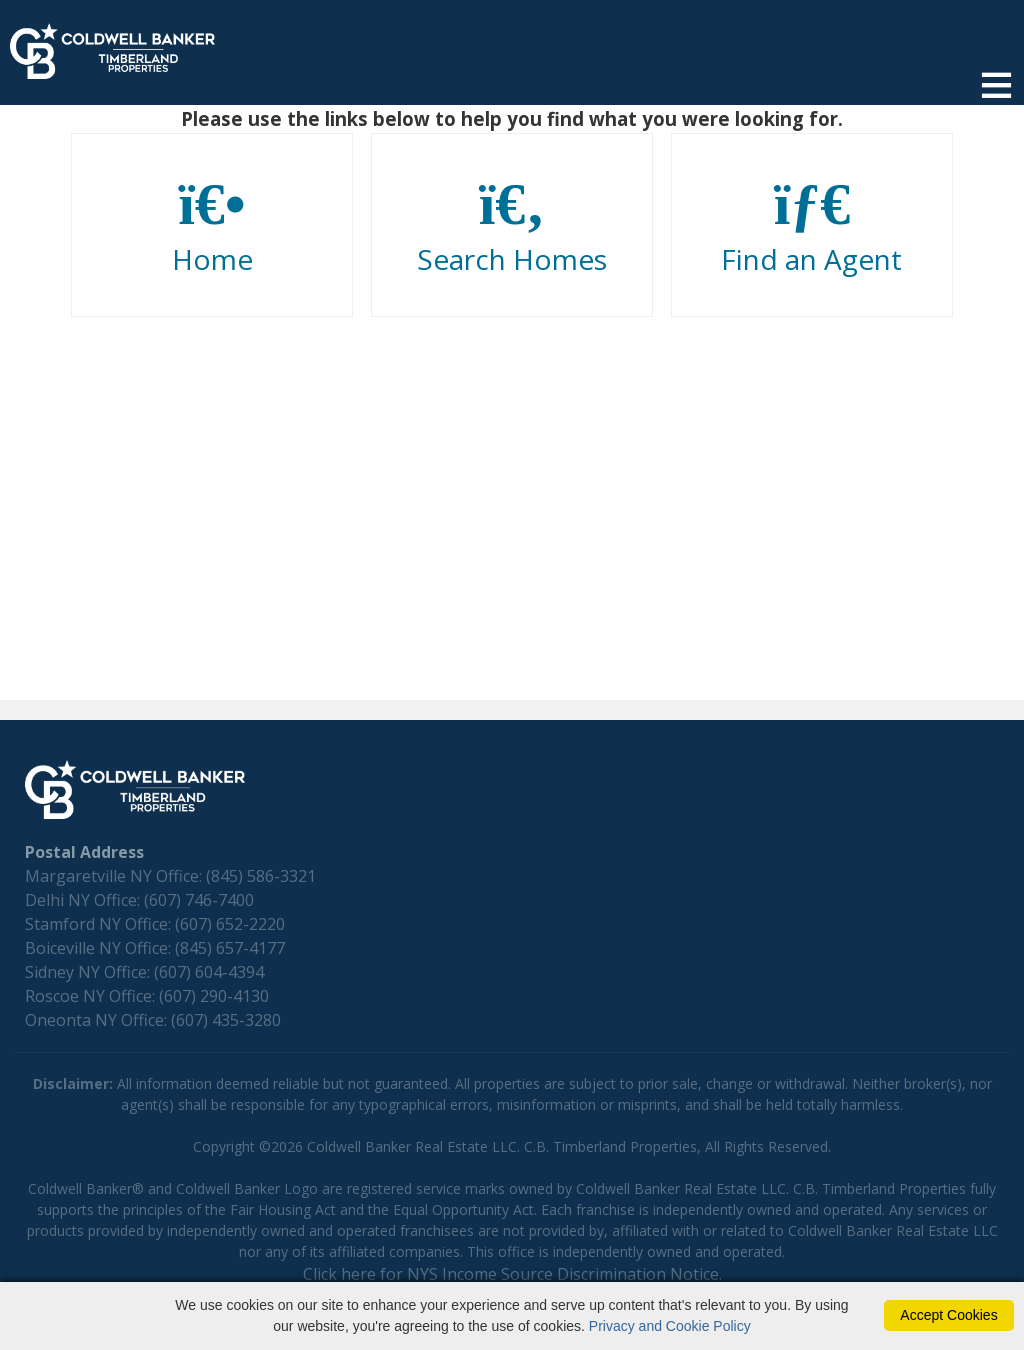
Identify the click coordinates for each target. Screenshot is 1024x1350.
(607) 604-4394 (209, 972)
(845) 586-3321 (261, 876)
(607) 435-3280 (226, 1020)
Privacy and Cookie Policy (670, 1326)
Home (212, 226)
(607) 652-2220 (230, 924)
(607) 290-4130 (214, 996)
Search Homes (512, 226)
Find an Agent (812, 226)
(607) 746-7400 (199, 900)
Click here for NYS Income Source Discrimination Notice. (512, 1274)
